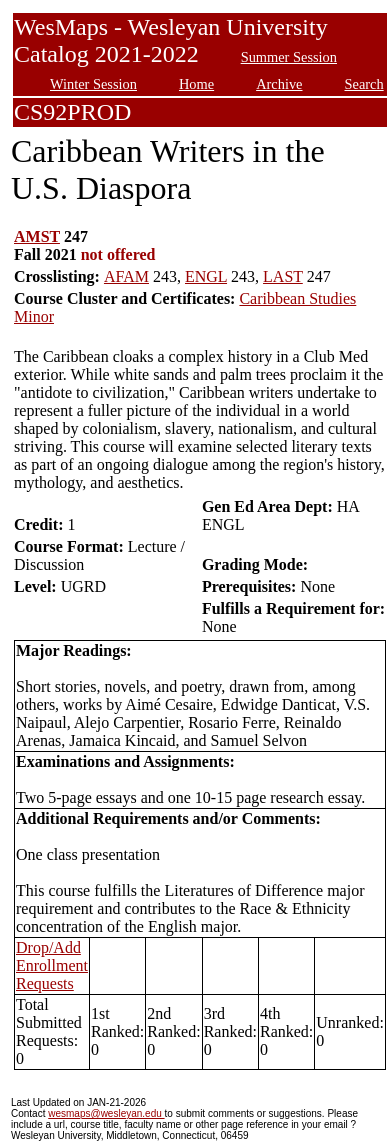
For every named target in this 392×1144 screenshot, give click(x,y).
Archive (279, 84)
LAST (283, 276)
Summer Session (289, 57)
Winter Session (93, 84)
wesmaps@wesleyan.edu (106, 1113)
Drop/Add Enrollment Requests (52, 965)
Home (196, 84)
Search (364, 84)
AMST (37, 236)
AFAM (126, 276)
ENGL (206, 276)
